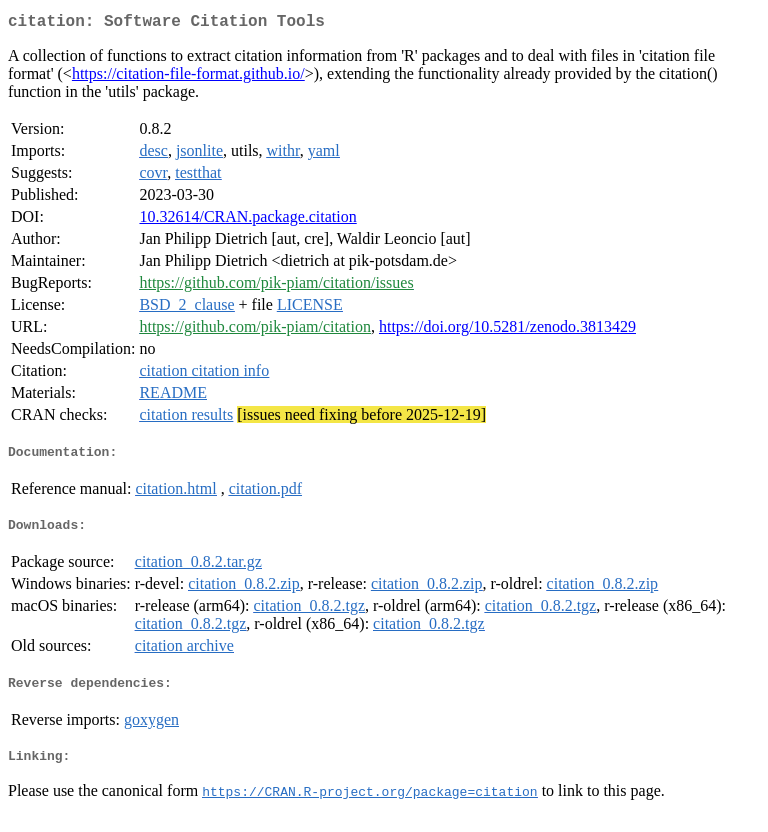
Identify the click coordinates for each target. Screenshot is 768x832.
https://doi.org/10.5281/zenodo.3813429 (507, 330)
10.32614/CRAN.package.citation (247, 220)
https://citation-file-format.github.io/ (188, 77)
